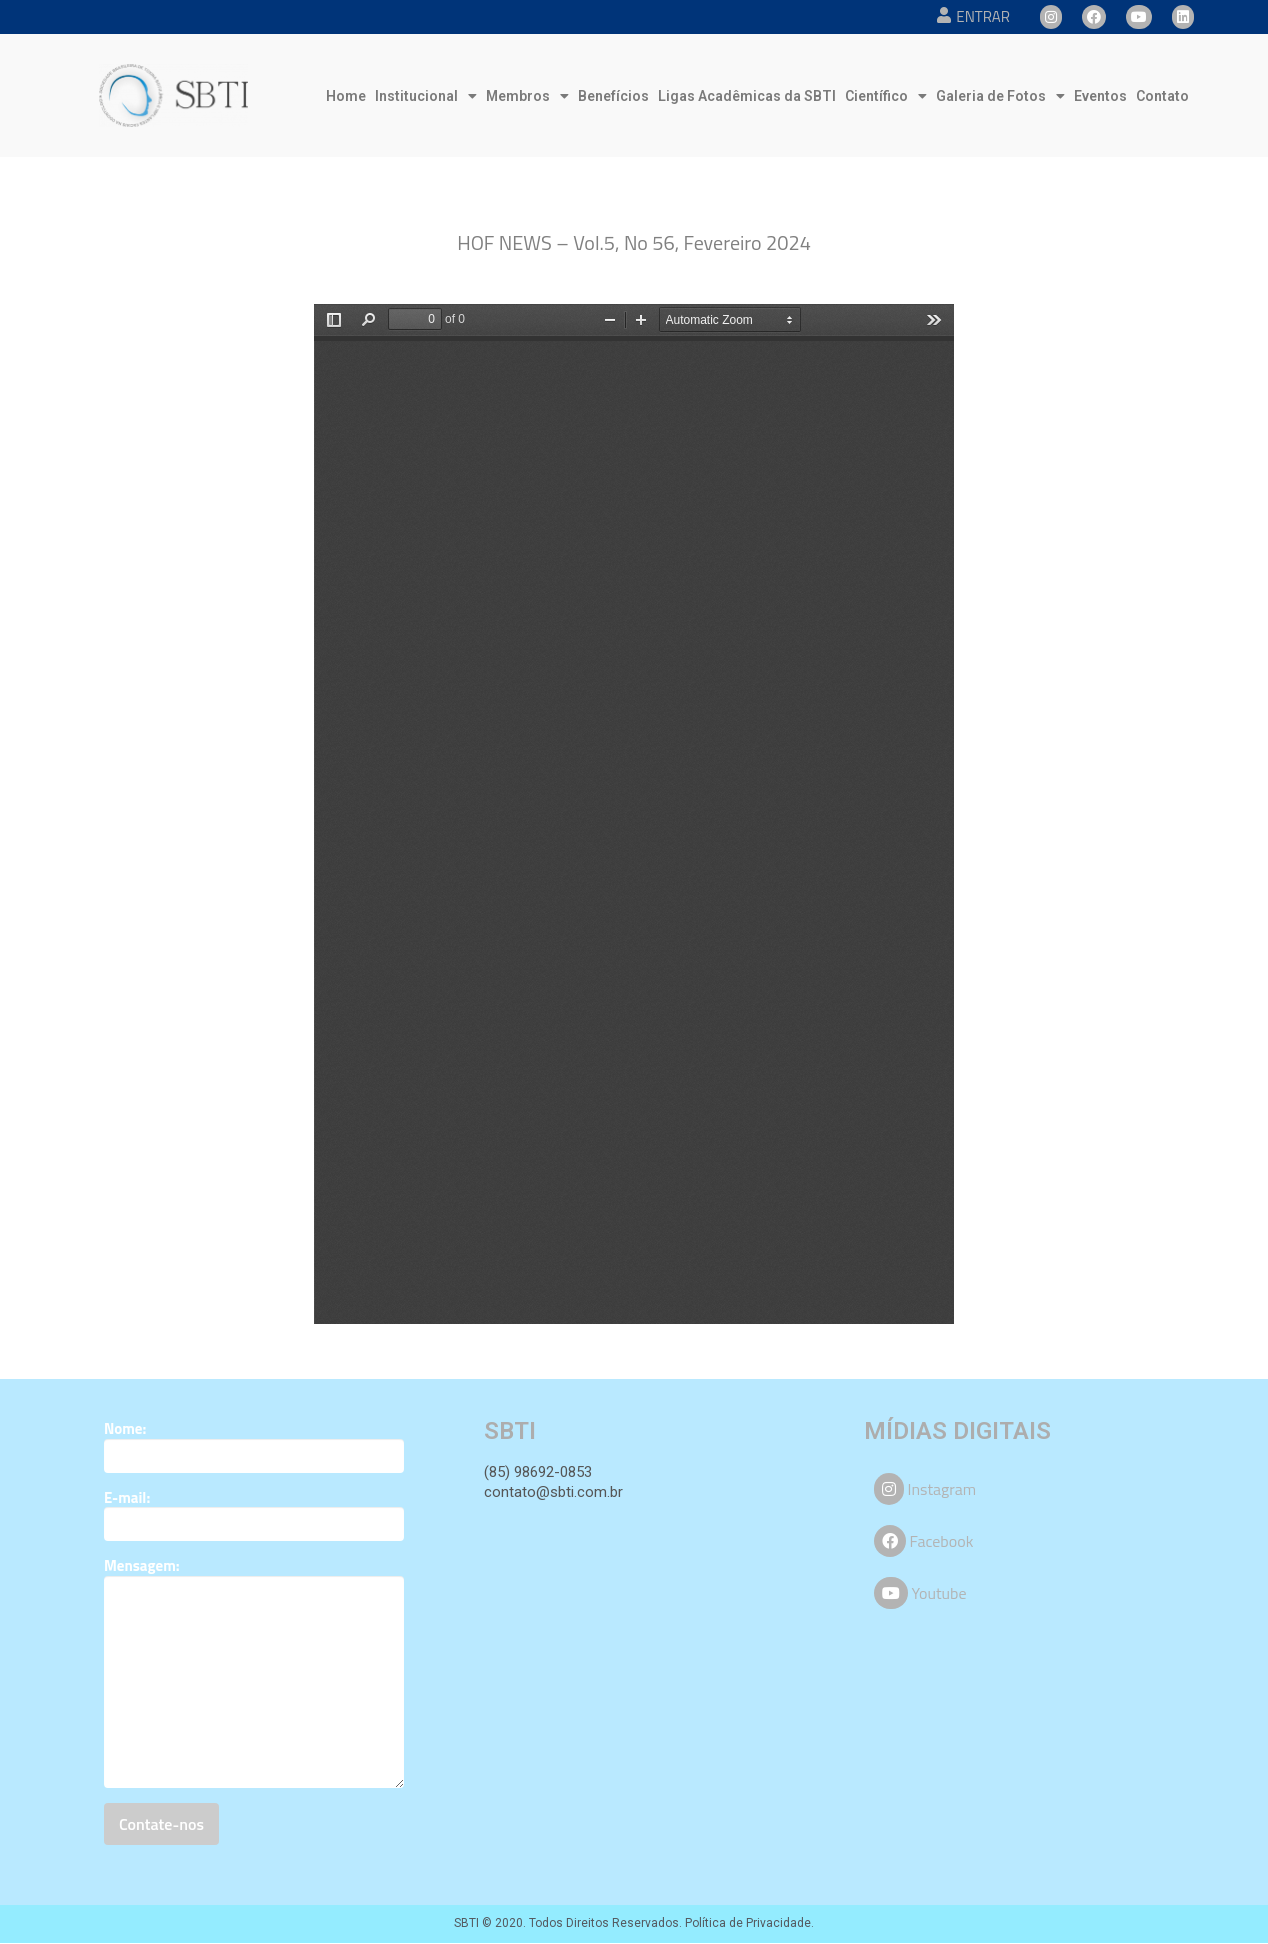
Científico (886, 96)
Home (346, 96)
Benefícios (613, 96)
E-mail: (127, 1498)
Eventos (1100, 96)
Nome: (125, 1429)
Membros (527, 96)
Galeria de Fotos (1000, 96)
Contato (1162, 96)
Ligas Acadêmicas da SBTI (747, 96)
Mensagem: (142, 1566)
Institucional (426, 96)
